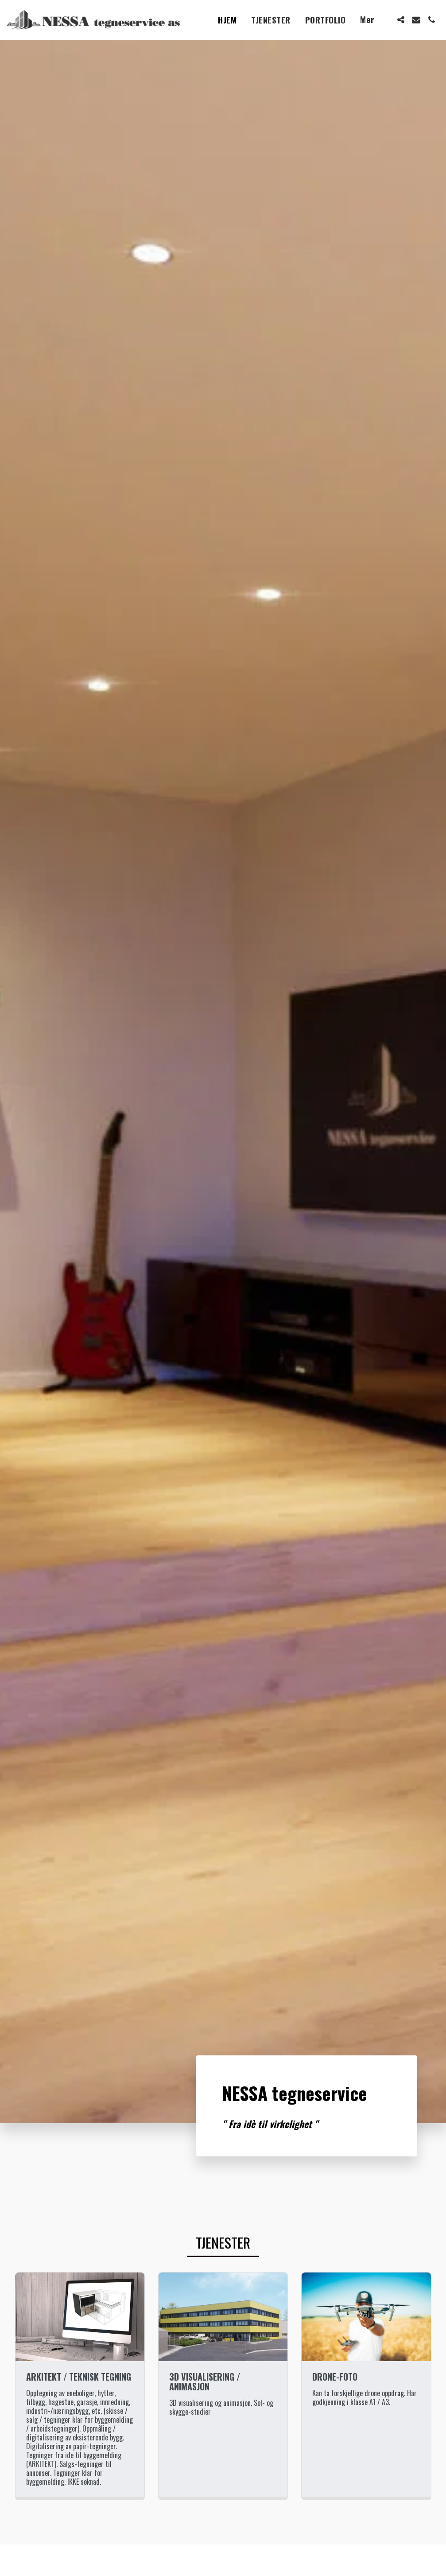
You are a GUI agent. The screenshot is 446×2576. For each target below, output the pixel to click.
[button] (400, 20)
